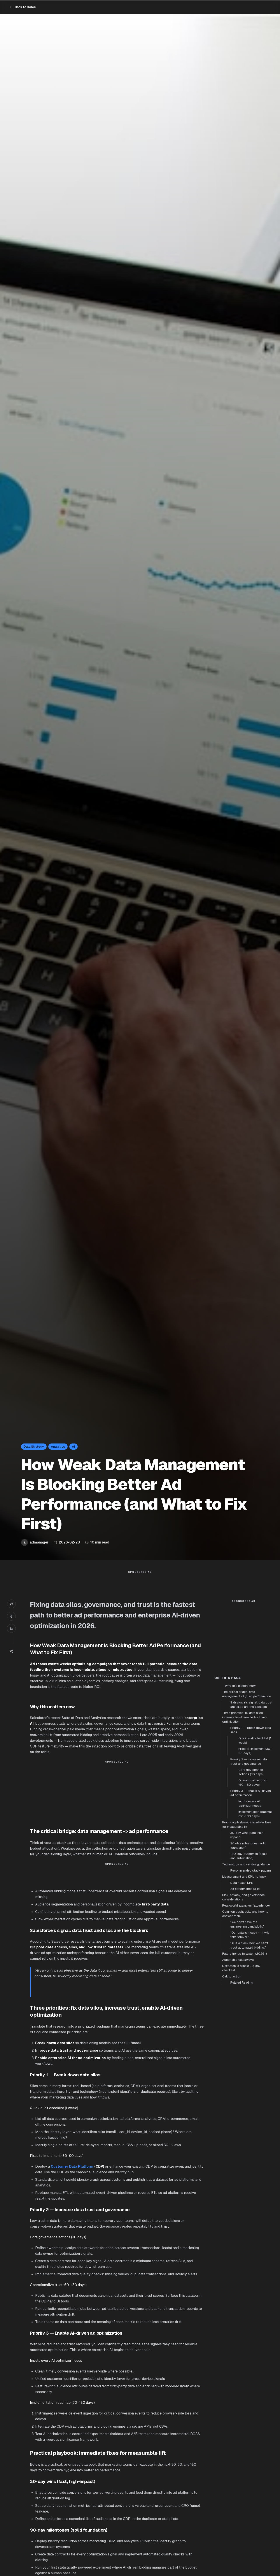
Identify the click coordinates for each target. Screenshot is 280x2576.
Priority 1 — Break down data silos (250, 1808)
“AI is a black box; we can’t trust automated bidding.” (249, 2024)
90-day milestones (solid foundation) (248, 1924)
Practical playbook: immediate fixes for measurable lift (246, 1903)
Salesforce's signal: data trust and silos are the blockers (251, 1783)
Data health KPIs (242, 1961)
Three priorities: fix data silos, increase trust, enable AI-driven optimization (244, 1795)
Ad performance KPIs (245, 1967)
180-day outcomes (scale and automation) (248, 1934)
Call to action (231, 2055)
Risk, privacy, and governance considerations (243, 1976)
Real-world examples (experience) (246, 1984)
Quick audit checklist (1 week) (254, 1819)
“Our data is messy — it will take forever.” (249, 2013)
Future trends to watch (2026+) (244, 2032)
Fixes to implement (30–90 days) (255, 1829)
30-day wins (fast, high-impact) (247, 1913)
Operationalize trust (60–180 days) (252, 1861)
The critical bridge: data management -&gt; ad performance (246, 1772)
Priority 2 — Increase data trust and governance (248, 1840)
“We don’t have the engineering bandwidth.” (247, 2003)
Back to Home (23, 7)
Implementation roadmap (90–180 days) (255, 1892)
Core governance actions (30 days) (251, 1850)
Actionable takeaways (238, 2038)
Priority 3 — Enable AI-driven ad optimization (250, 1871)
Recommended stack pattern (250, 1949)
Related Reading (241, 2061)
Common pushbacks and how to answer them (245, 1992)
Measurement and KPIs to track (244, 1955)
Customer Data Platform (72, 2175)
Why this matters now (240, 1764)
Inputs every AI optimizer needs (249, 1882)
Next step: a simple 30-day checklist (241, 2046)
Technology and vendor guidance (246, 1943)
